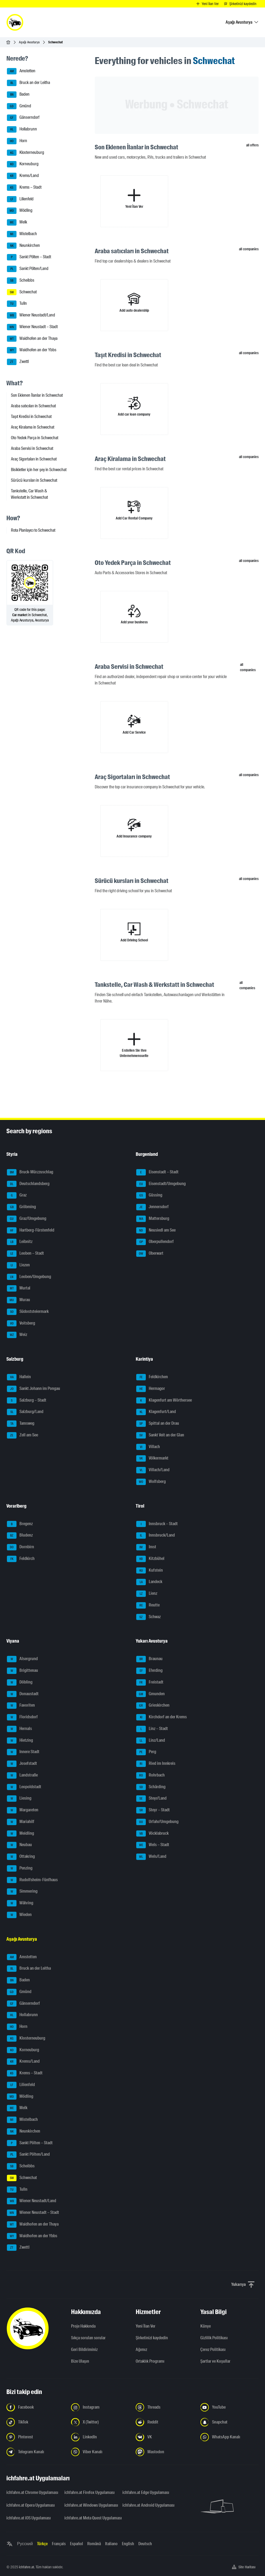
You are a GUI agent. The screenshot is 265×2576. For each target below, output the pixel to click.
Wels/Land (151, 1857)
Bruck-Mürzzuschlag (30, 1172)
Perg (146, 1752)
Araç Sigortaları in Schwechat (34, 459)
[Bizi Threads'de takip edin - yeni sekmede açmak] (165, 2407)
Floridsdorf (22, 1717)
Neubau (19, 1845)
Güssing (149, 1195)
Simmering (22, 1891)
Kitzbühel (150, 1559)
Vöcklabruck (152, 1833)
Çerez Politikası (213, 2349)
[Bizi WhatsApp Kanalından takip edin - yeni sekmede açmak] (229, 2437)
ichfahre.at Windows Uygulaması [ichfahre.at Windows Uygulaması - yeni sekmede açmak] (90, 2505)
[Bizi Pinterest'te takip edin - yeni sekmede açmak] (35, 2437)
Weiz (17, 1335)
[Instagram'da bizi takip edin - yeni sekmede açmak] (100, 2407)
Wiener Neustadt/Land (31, 315)
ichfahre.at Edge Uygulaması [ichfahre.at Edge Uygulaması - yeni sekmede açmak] (145, 2492)
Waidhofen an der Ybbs (31, 350)
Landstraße (22, 1775)
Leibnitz (19, 1242)
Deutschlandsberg (28, 1184)
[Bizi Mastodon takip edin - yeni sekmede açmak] (165, 2452)
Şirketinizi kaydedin (152, 2338)
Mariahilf (20, 1822)
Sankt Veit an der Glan (160, 1435)
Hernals (19, 1729)
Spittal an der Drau (157, 1423)
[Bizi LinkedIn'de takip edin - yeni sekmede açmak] (100, 2437)
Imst (146, 1547)
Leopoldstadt (24, 1787)
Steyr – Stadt (153, 1810)
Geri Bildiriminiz (84, 2349)
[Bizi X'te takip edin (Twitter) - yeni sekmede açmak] (100, 2422)
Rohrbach (150, 1775)
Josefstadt (22, 1764)
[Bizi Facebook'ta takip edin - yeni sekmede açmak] (35, 2407)
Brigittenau (22, 1671)
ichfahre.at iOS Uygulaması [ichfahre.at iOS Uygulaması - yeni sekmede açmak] (28, 2518)
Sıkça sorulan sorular (88, 2338)
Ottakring (21, 1857)
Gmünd (19, 106)
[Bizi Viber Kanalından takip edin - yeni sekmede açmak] (100, 2452)
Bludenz (20, 1535)
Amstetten (21, 71)
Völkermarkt (152, 1458)
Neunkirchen (23, 246)
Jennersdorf (152, 1207)
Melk (17, 222)
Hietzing (20, 1740)
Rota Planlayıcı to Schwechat (33, 530)
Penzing (19, 1868)
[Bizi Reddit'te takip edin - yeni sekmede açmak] (165, 2422)
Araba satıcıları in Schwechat (33, 406)
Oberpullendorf (155, 1242)
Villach (148, 1447)
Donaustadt (23, 1694)
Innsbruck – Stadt (157, 1524)
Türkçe (42, 2544)
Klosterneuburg (25, 153)
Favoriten (21, 1705)
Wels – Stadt (152, 1845)
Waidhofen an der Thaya (32, 339)
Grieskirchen (152, 1705)
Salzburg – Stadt (26, 1400)
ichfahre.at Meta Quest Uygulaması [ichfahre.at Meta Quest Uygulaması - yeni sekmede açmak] (90, 2518)
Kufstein (149, 1570)
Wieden (19, 1915)
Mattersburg (152, 1219)
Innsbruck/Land (155, 1535)
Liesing (19, 1798)
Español (76, 2544)
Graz (17, 1195)
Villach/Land (152, 1470)
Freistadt (149, 1682)
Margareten (22, 1810)
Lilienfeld (20, 199)
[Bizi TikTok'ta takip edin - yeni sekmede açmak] (35, 2422)
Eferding (149, 1671)
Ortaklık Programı (150, 2361)
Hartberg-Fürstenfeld (30, 1230)
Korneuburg (23, 164)
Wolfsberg (151, 1482)
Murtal (18, 1288)
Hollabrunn (22, 129)
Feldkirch (21, 1559)
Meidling (20, 1833)
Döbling (19, 1682)
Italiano (111, 2544)
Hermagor (150, 1389)
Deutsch (145, 2544)
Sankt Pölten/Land (27, 269)
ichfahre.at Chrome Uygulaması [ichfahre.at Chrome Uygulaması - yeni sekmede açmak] (32, 2492)
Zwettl (18, 362)
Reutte (148, 1605)
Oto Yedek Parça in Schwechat (34, 438)
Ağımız (141, 2349)
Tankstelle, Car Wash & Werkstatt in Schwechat (29, 494)
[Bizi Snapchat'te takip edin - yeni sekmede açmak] (229, 2422)
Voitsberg (21, 1323)
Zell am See (22, 1435)
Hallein (19, 1377)
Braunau (149, 1659)
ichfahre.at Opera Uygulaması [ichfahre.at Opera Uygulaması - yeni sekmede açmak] (30, 2505)
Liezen (18, 1265)
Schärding (150, 1787)
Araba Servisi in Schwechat (32, 448)
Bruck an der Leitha (28, 83)
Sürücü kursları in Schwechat (34, 480)
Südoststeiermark (28, 1312)
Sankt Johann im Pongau (33, 1389)
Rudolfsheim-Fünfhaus (32, 1880)
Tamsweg (20, 1423)
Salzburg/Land (25, 1412)
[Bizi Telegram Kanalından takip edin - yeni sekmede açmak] (35, 2452)
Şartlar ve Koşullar (215, 2361)
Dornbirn (20, 1547)
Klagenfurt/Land (156, 1412)
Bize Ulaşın (80, 2361)
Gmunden (150, 1694)
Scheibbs (20, 280)
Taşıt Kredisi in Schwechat (31, 416)
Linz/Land (150, 1740)
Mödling (19, 211)
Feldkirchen (152, 1377)
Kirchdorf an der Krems (161, 1717)
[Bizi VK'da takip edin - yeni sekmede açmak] (165, 2437)
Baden (18, 94)
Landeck (149, 1582)
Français (59, 2544)
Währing (20, 1903)
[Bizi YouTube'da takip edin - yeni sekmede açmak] (229, 2407)
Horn (17, 141)
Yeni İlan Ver (145, 2326)
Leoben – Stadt (25, 1253)
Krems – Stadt (24, 187)
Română (94, 2544)
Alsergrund (22, 1659)
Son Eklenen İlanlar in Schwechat (37, 395)
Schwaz (148, 1617)
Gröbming (21, 1207)
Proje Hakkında (83, 2326)
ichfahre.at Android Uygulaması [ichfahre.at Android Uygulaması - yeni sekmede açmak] (148, 2505)
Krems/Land (23, 176)
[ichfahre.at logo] (14, 22)
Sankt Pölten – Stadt (29, 257)
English (128, 2544)
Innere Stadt (23, 1752)
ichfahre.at (26, 2567)
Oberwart (149, 1253)
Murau (18, 1300)
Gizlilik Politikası (214, 2338)
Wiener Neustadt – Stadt (32, 327)
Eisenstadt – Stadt (157, 1172)
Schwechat (22, 292)
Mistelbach (22, 234)
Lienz (146, 1594)
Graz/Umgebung (26, 1219)
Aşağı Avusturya (29, 42)
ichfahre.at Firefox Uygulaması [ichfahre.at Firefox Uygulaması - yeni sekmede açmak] (89, 2492)
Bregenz (20, 1524)
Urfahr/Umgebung (157, 1822)
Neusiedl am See (156, 1230)
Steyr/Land (151, 1798)
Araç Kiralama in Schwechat (32, 427)
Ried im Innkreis (155, 1764)
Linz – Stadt (152, 1729)
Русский (25, 2544)
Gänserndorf (23, 118)
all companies (249, 249)
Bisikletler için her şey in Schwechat (39, 469)
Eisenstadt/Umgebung (161, 1184)
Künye (205, 2326)
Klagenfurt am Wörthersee (164, 1400)
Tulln (17, 304)
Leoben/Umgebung (29, 1277)
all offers (252, 145)
